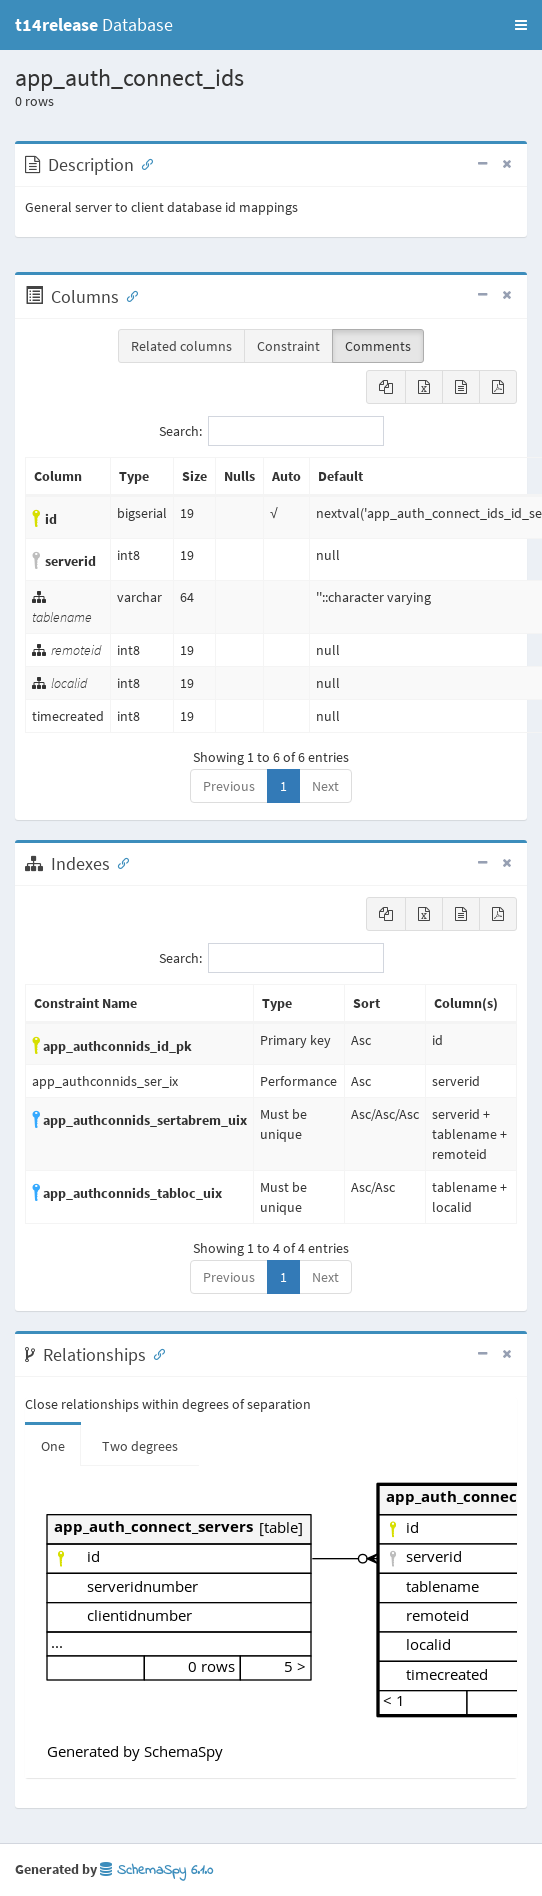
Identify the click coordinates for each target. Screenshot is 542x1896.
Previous (229, 786)
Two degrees (140, 1446)
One (53, 1446)
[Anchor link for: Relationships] (155, 1353)
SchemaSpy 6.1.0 (156, 1870)
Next (325, 786)
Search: (271, 431)
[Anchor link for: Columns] (128, 295)
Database (94, 24)
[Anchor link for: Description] (143, 163)
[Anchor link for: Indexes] (119, 862)
